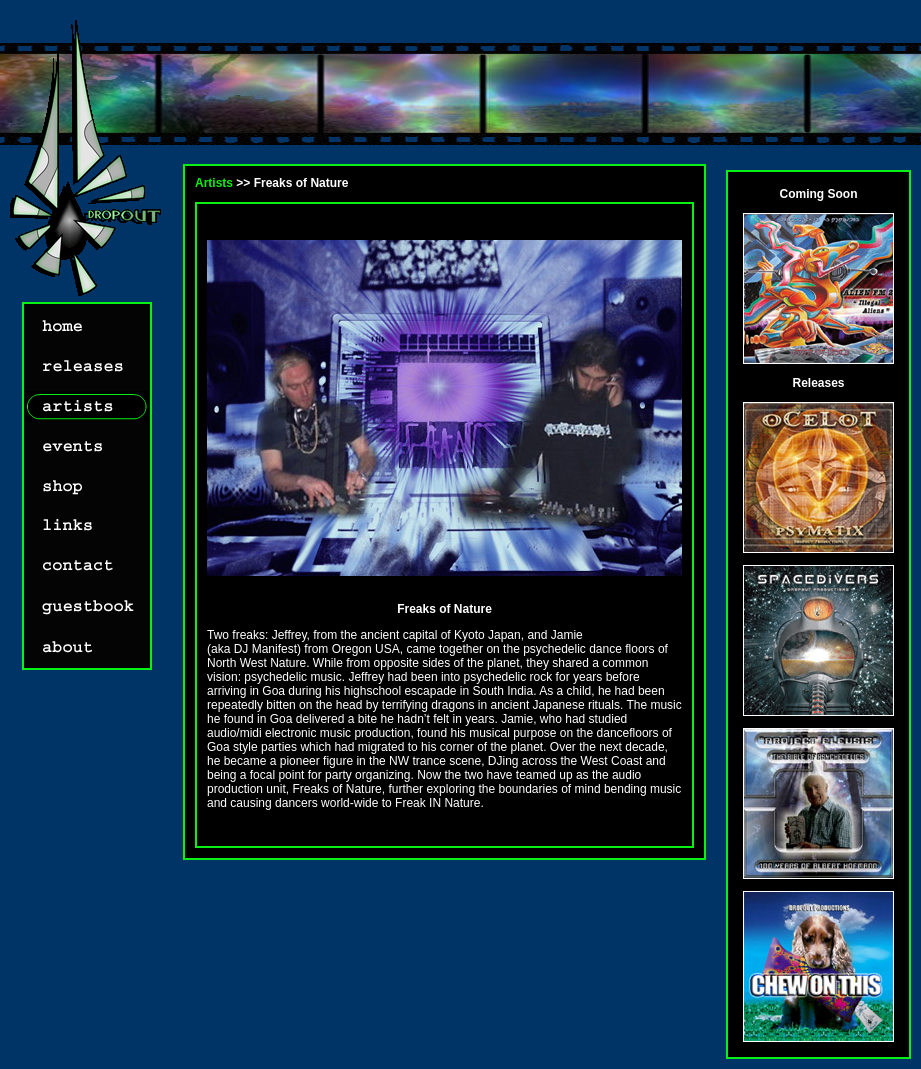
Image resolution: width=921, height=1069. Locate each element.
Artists (214, 183)
